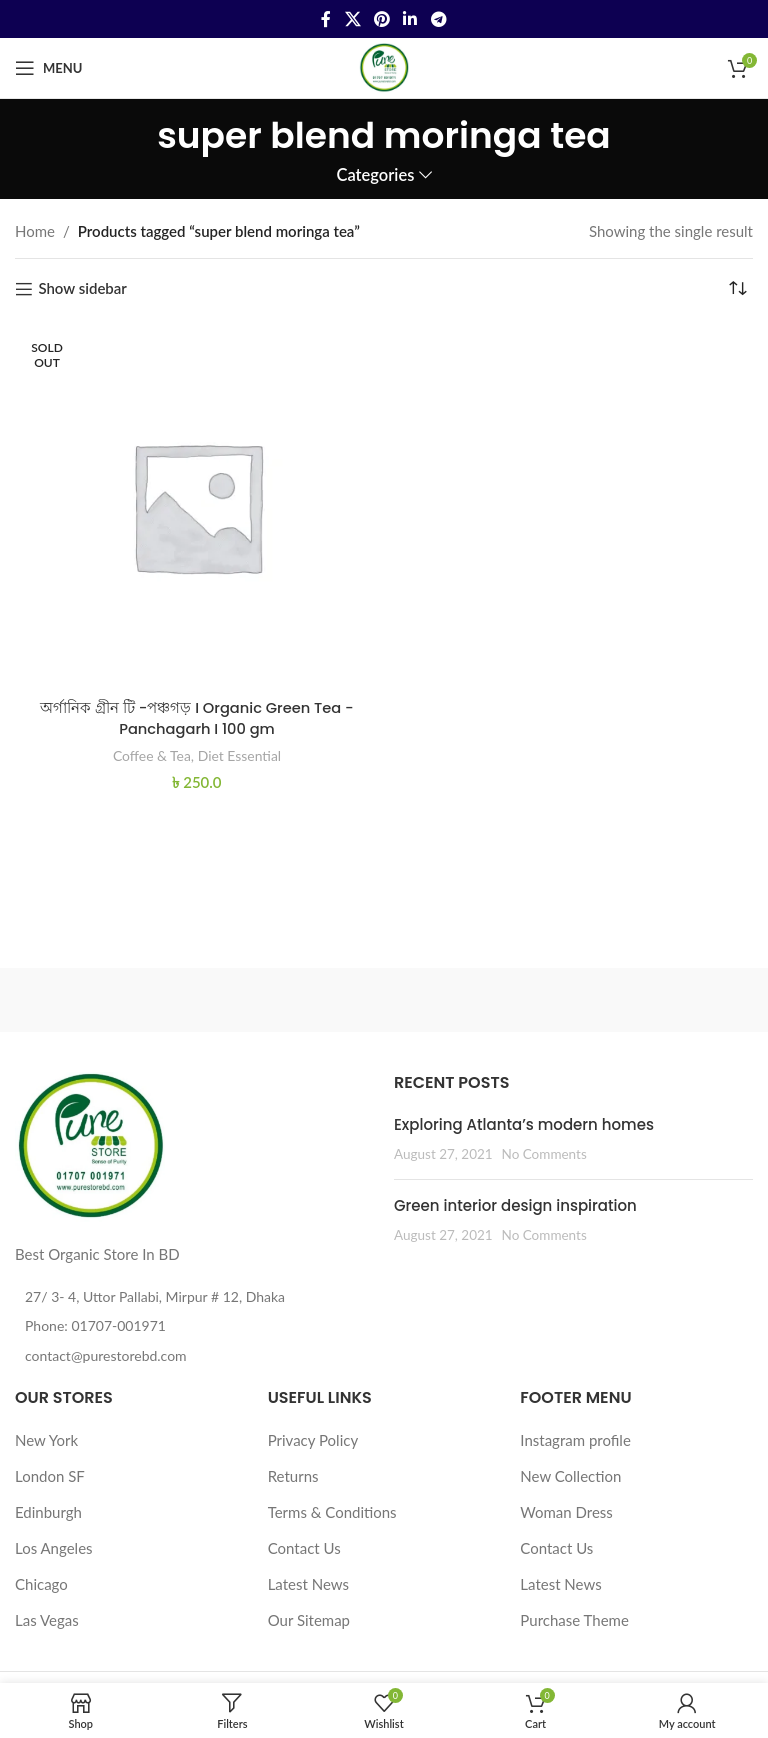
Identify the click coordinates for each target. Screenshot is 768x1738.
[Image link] (90, 1145)
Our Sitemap (309, 1620)
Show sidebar (82, 289)
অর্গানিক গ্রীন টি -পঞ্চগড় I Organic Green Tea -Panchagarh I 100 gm (197, 718)
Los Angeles (54, 1548)
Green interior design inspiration (515, 1205)
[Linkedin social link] (410, 19)
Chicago (41, 1584)
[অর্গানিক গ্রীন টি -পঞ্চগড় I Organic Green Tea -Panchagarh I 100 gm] (197, 506)
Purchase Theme (574, 1620)
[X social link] (352, 19)
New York (46, 1440)
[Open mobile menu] (48, 68)
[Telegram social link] (438, 19)
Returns (293, 1476)
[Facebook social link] (326, 19)
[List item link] (194, 1326)
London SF (50, 1476)
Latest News (308, 1584)
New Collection (570, 1476)
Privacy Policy (313, 1440)
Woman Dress (566, 1512)
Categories (375, 175)
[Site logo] (384, 66)
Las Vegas (47, 1620)
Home (35, 231)
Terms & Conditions (332, 1512)
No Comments (544, 1154)
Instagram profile (575, 1440)
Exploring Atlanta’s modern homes (524, 1124)
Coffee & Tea (151, 754)
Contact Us (304, 1548)
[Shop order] (738, 289)
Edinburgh (48, 1512)
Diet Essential (240, 754)
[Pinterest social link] (381, 19)
